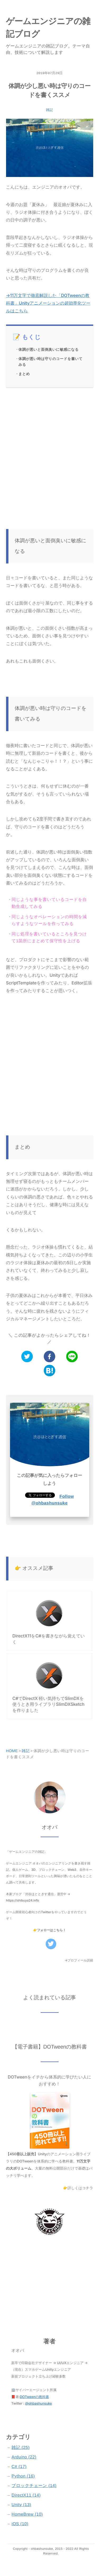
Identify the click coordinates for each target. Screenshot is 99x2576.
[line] (72, 1357)
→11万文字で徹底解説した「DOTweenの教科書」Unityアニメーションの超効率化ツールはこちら (48, 303)
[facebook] (49, 1357)
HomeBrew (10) (27, 2514)
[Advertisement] (49, 447)
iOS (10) (20, 2524)
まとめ (24, 374)
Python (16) (23, 2476)
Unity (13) (21, 2505)
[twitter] (27, 1357)
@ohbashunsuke (38, 2404)
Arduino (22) (24, 2457)
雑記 (49, 110)
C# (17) (19, 2466)
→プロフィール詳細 (78, 1960)
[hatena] (49, 1371)
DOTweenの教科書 (34, 2397)
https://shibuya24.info (22, 1900)
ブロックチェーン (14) (34, 2486)
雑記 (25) (21, 2447)
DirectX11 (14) (26, 2495)
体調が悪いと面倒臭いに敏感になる (48, 350)
